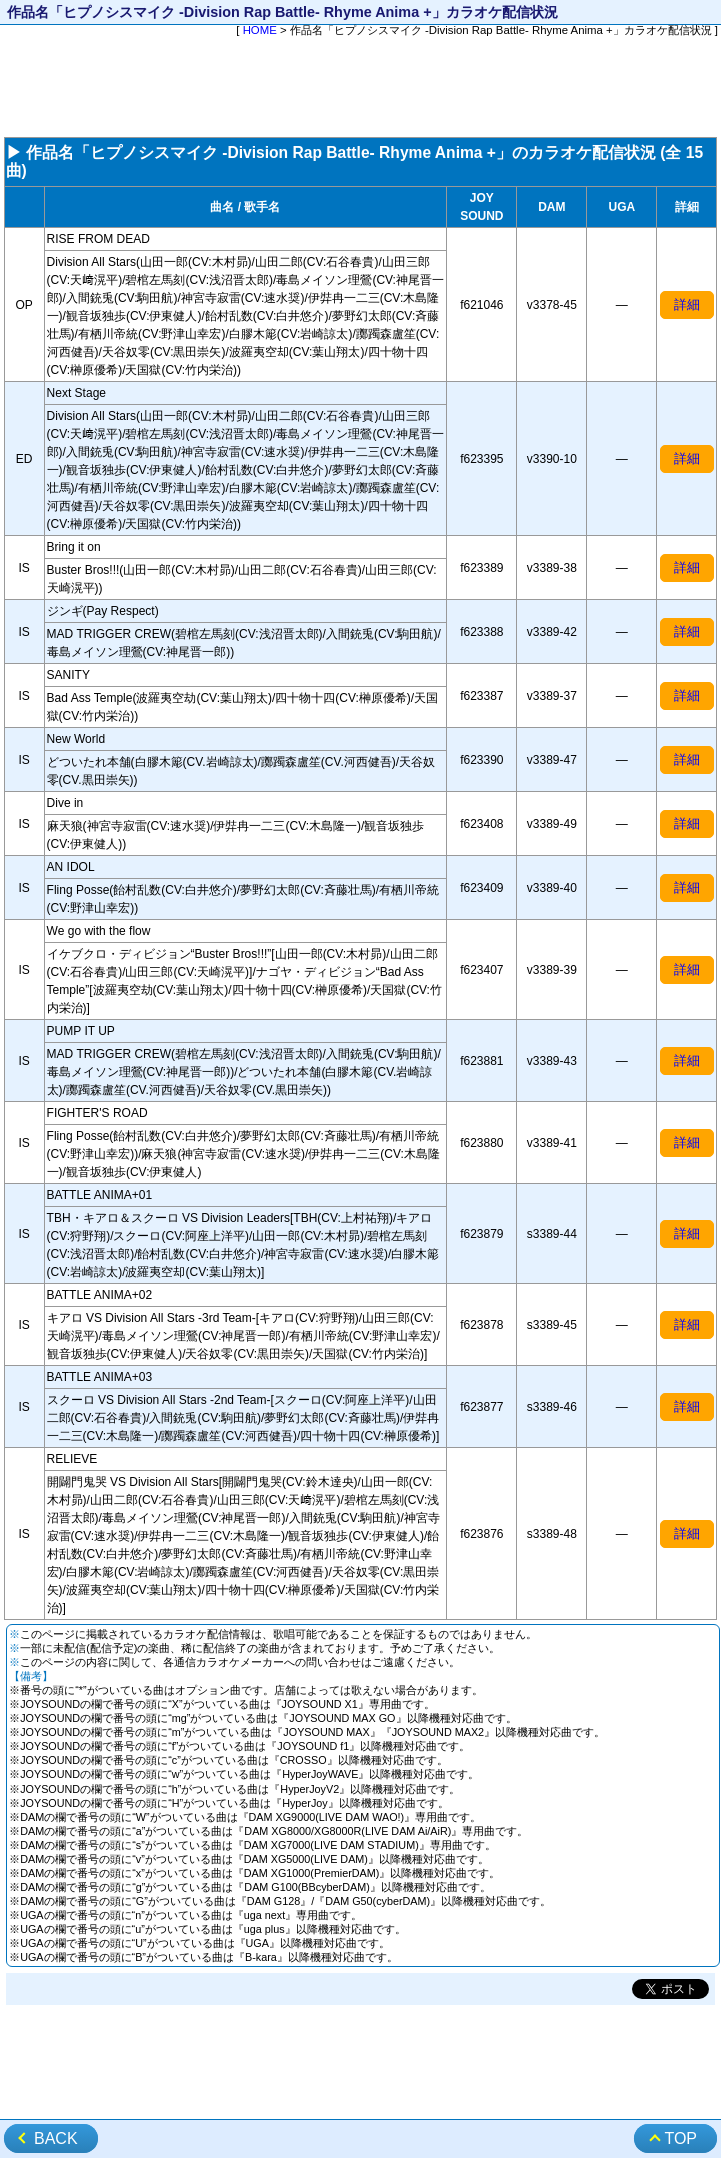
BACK (56, 2138)
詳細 (687, 304)
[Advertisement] (360, 89)
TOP (680, 2138)
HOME (260, 30)
